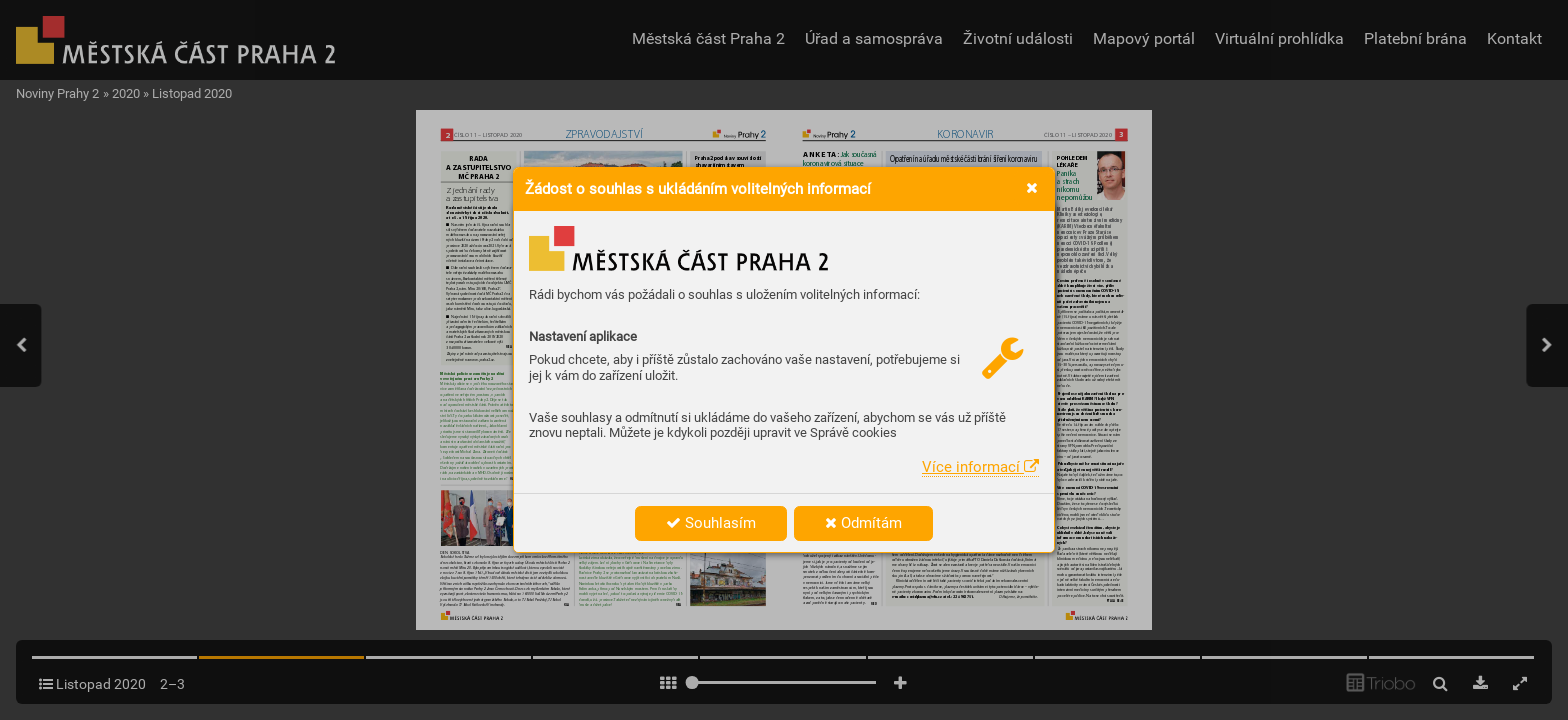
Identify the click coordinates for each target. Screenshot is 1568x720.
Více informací (980, 467)
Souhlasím (711, 523)
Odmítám (863, 523)
